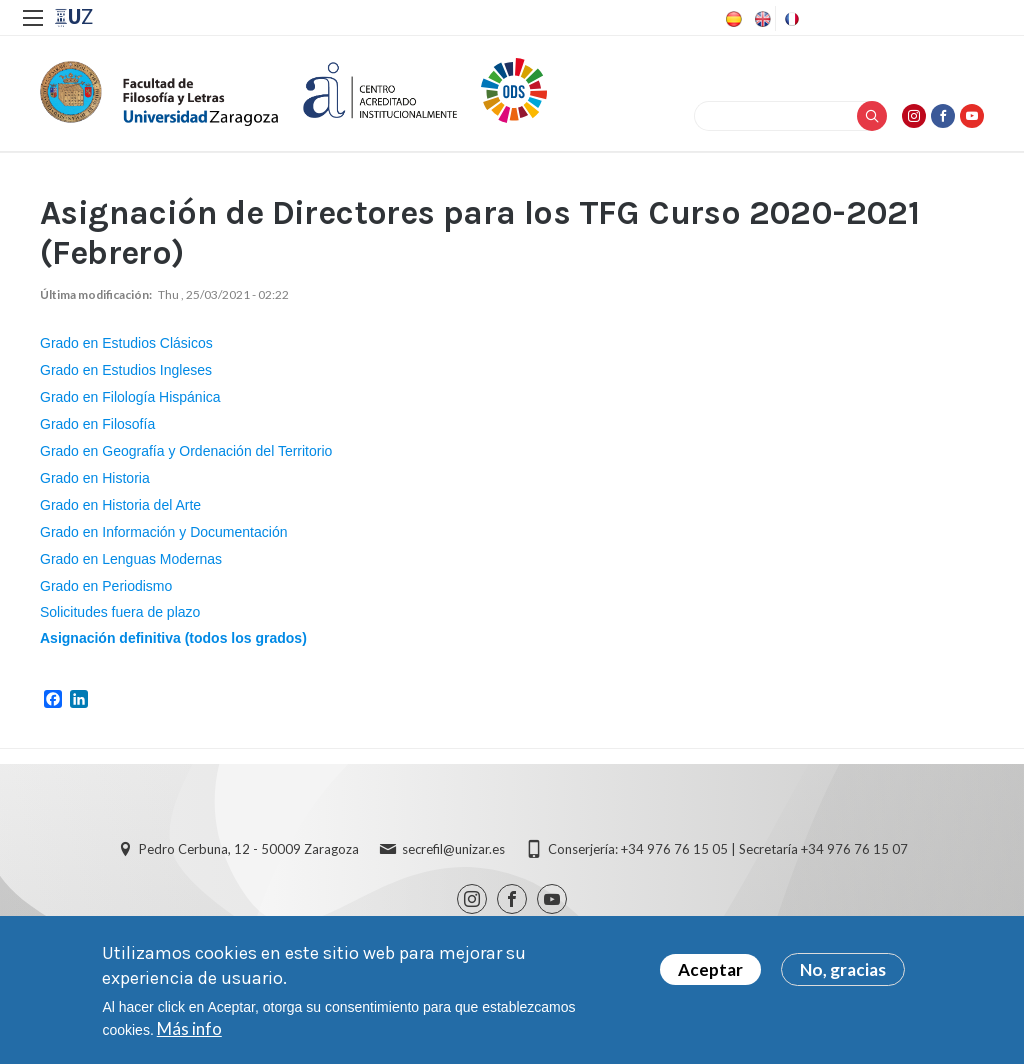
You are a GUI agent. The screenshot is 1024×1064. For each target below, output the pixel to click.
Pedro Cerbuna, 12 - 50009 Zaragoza (249, 849)
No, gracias (843, 971)
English (761, 19)
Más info (189, 1030)
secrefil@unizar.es (453, 849)
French (790, 19)
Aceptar (710, 971)
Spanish (732, 19)
